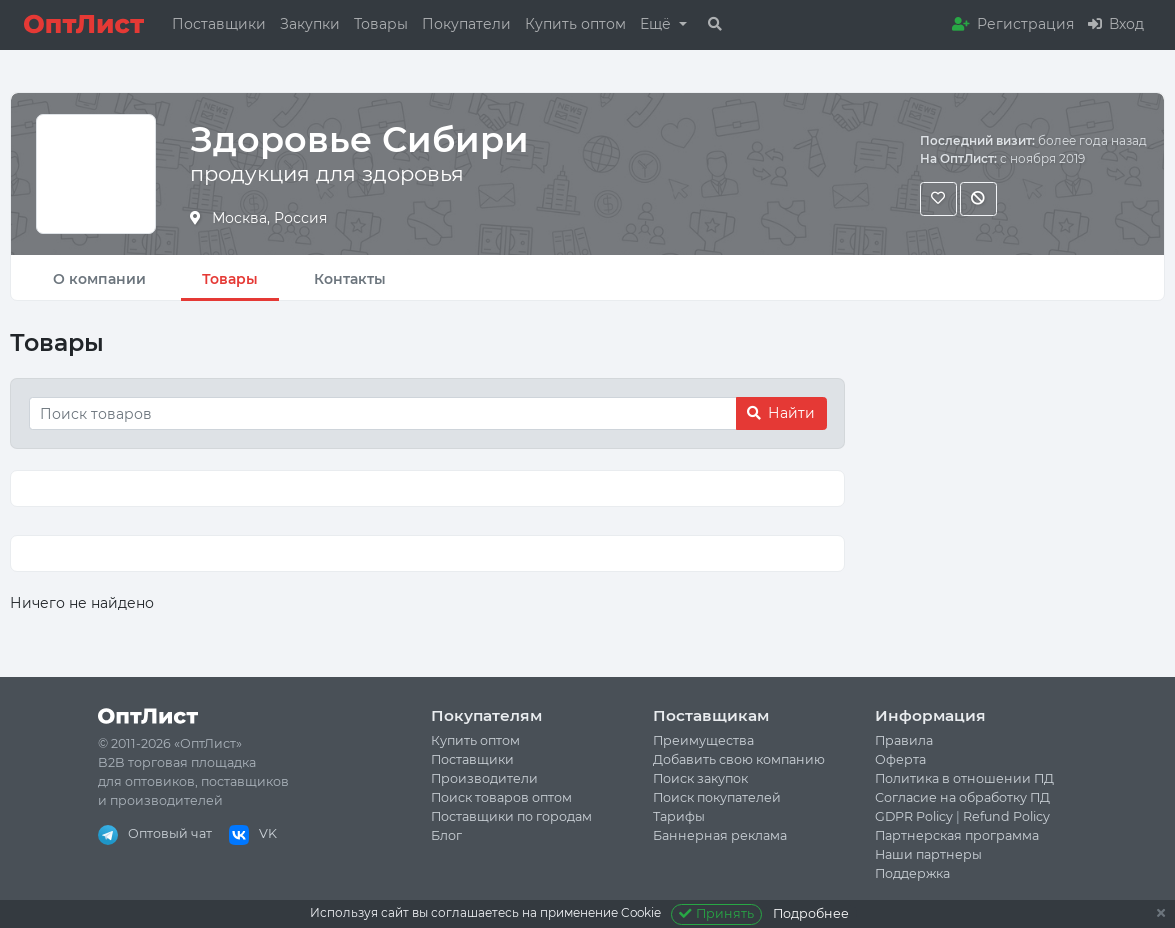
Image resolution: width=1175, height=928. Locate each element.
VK (253, 833)
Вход (1116, 24)
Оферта (900, 759)
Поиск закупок (700, 778)
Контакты (350, 279)
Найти (781, 413)
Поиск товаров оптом (501, 797)
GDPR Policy (914, 816)
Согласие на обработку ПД (962, 797)
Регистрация (1013, 24)
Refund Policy (1006, 816)
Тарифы (679, 816)
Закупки (310, 24)
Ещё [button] (657, 24)
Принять (716, 913)
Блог (446, 835)
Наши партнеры (928, 854)
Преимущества (703, 740)
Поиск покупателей (717, 797)
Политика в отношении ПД (964, 778)
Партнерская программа (957, 835)
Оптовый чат (155, 833)
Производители (484, 778)
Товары (381, 24)
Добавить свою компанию (739, 759)
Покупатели (466, 24)
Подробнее (811, 913)
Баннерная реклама (720, 835)
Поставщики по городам (511, 816)
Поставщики (219, 24)
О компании (99, 279)
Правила (904, 740)
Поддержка (912, 873)
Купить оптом (575, 24)
